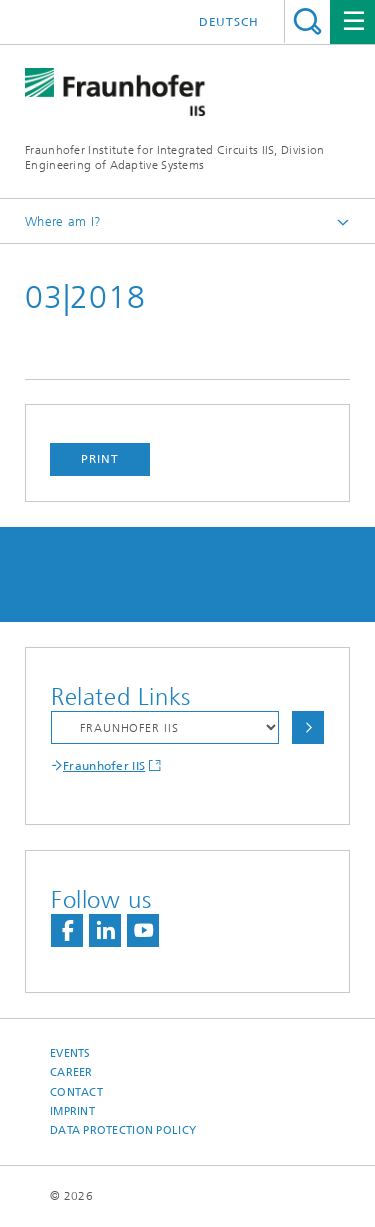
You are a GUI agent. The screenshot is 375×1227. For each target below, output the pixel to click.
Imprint (72, 1111)
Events (70, 1053)
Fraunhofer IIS (104, 766)
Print (100, 459)
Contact (76, 1092)
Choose (308, 727)
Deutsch (229, 22)
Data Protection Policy (123, 1130)
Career (71, 1072)
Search (307, 21)
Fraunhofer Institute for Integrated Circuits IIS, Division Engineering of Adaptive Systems (174, 157)
